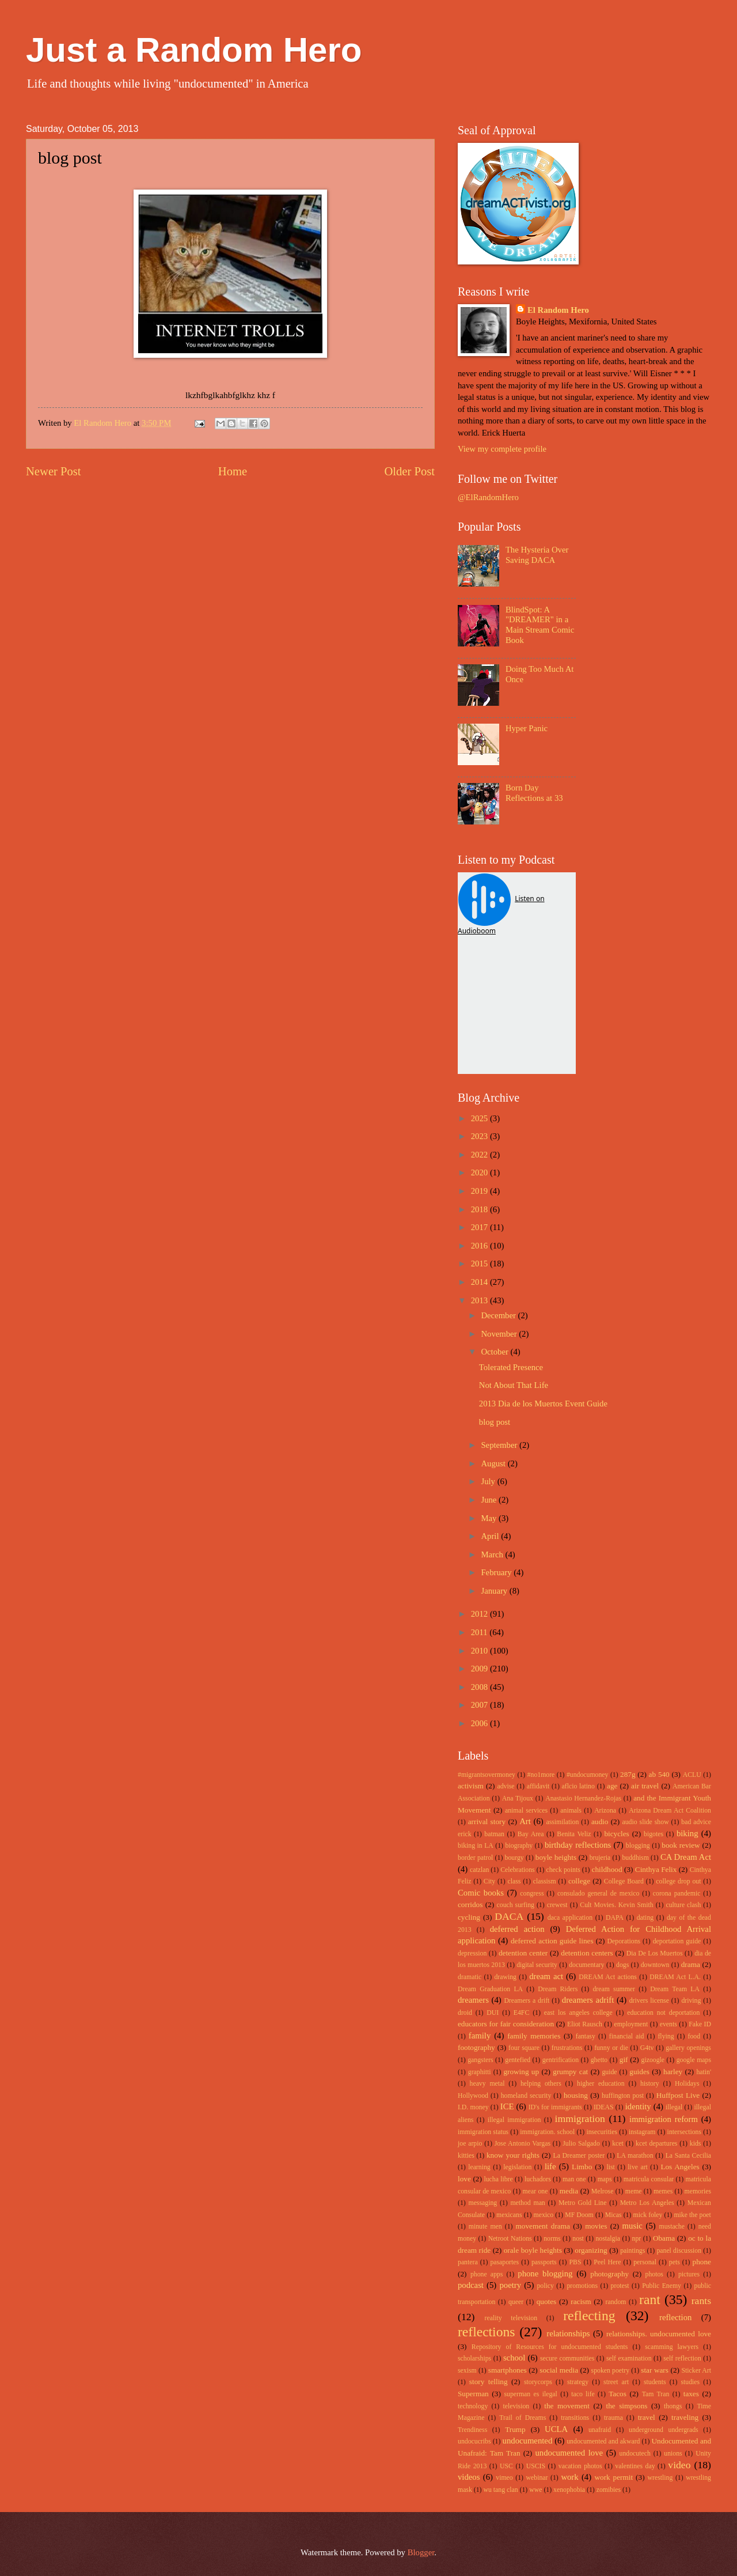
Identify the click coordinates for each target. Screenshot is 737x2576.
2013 (480, 1300)
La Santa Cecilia (688, 2155)
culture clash (683, 1905)
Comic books (481, 1892)
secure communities (567, 2358)
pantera (468, 2262)
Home (232, 471)
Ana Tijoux (517, 1798)
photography (609, 2273)
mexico (544, 2215)
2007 (480, 1704)
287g (627, 1774)
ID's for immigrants (555, 2107)
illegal (674, 2107)
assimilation (562, 1822)
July (489, 1481)
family (480, 2035)
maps (605, 2179)
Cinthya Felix (656, 1869)
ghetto (599, 2060)
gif (624, 2059)
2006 (480, 1723)
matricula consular (649, 2179)
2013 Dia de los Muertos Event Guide (543, 1403)
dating (645, 1917)
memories (698, 2191)
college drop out (678, 1881)
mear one (535, 2191)
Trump (515, 2429)
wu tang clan (500, 2490)
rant (649, 2299)
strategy (577, 2382)
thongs (673, 2406)
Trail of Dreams (522, 2418)
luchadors (538, 2179)
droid (465, 2013)
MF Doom (579, 2215)
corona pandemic (677, 1893)
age (612, 1785)
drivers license (649, 2000)
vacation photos (580, 2466)
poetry (510, 2285)
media (569, 2191)
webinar (537, 2478)
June (490, 1499)
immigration (580, 2118)
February (497, 1572)
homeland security (526, 2096)
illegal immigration (514, 2120)
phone (702, 2261)
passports (544, 2262)
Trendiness (472, 2430)
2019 (480, 1191)
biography (519, 1845)
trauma (613, 2418)
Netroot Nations (510, 2238)
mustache (672, 2226)
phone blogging (545, 2273)
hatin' (703, 2072)
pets (674, 2262)
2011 (480, 1632)
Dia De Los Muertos (654, 1953)
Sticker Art (697, 2370)
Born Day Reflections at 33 (534, 793)
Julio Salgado (581, 2143)
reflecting (589, 2315)
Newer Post (53, 471)
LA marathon (635, 2155)
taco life (583, 2394)
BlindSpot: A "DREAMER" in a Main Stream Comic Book (540, 625)
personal (644, 2262)
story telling (488, 2381)
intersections (684, 2132)
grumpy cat (570, 2071)
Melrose (602, 2191)
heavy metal (487, 2083)
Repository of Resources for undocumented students (550, 2347)
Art (525, 1821)
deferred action (517, 1929)
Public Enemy (661, 2286)
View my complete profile (502, 448)
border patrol (475, 1858)
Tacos (617, 2393)
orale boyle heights (533, 2250)
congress (532, 1893)
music (632, 2225)
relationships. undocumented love (658, 2333)
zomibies (609, 2490)
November (500, 1333)
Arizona (605, 1810)
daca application (570, 1917)
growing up (521, 2071)
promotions (582, 2286)
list (610, 2167)
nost (578, 2238)
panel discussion (678, 2251)
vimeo (504, 2478)
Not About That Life (513, 1385)
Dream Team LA (675, 1989)
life (550, 2166)
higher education (601, 2083)
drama (690, 1964)
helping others (541, 2083)
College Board (624, 1881)
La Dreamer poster (579, 2155)
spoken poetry (610, 2370)
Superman (473, 2393)
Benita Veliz (574, 1834)
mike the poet (692, 2215)
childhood (607, 1869)
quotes (547, 2301)
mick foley (648, 2215)
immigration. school (547, 2132)
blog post (494, 1422)
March (493, 1554)
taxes (691, 2393)
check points (563, 1870)
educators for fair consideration (506, 2023)
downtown (655, 1965)
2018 (480, 1209)
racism (581, 2301)
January (495, 1590)
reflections (486, 2331)
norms (552, 2238)
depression (472, 1953)
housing (576, 2095)
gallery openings (688, 2048)
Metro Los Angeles (647, 2203)
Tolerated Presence (511, 1367)
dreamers (473, 1999)
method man (527, 2203)
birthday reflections (578, 1844)
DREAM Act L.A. (675, 1977)
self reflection (682, 2358)
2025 (480, 1118)
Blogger (421, 2552)
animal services (526, 1810)
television (516, 2406)
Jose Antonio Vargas (522, 2143)
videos (469, 2477)
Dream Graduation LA (490, 1989)
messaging (483, 2203)
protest (620, 2286)
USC (506, 2466)
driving (691, 2000)
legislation (517, 2167)
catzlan (479, 1870)
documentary (586, 1965)
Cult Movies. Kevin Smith (616, 1905)
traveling (684, 2417)
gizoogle (653, 2060)
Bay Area (531, 1834)
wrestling (660, 2478)
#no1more (541, 1775)
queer (515, 2302)
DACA (509, 1916)
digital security (536, 1965)
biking (687, 1833)
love (464, 2178)
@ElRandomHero (488, 497)
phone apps (486, 2274)
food (694, 2036)
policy (545, 2286)
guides (639, 2071)
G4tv (647, 2048)
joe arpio (470, 2143)
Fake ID (700, 2024)
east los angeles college (578, 2013)
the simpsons (626, 2405)
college (579, 1881)
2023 (480, 1136)
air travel (645, 1785)
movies (596, 2226)
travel (646, 2417)
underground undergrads (663, 2430)
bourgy (514, 1858)
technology (473, 2406)
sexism (467, 2370)
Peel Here (607, 2262)
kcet (618, 2143)
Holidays (687, 2083)
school (514, 2357)
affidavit (538, 1786)
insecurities (601, 2132)
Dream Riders (558, 1989)
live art (637, 2167)
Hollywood (473, 2096)
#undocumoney (588, 1775)
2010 (480, 1650)
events (668, 2024)
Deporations (624, 1941)
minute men (485, 2226)
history (649, 2083)
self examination (629, 2358)
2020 (480, 1172)
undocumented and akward (603, 2441)
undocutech (635, 2453)
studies (690, 2382)
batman (494, 1834)
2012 (480, 1613)
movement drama (543, 2226)
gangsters (480, 2060)
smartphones (507, 2370)
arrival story (487, 1821)
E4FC (521, 2013)
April (491, 1536)
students (655, 2382)
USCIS (535, 2466)
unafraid (599, 2430)
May (490, 1518)
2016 (480, 1245)
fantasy (585, 2036)
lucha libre (498, 2179)
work (569, 2477)
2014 (480, 1282)
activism (471, 1785)
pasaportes (504, 2262)
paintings (632, 2251)
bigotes (653, 1834)
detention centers (587, 1953)
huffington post (623, 2096)
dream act (546, 1976)
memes (663, 2191)
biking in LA (475, 1845)
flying (666, 2036)
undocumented (528, 2440)
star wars (654, 2370)
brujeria (600, 1858)
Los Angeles (679, 2166)
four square (524, 2048)
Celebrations (517, 1870)
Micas (613, 2215)
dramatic (469, 1977)
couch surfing (515, 1905)
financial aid (626, 2036)
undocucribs (474, 2441)
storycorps (538, 2382)
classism (544, 1881)
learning (479, 2167)
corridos (470, 1904)
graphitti (479, 2072)
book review (681, 1845)
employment (631, 2024)
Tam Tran (656, 2394)
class (514, 1881)
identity (638, 2106)
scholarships (474, 2358)
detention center (523, 1953)
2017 (480, 1227)
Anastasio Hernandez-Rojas (583, 1798)
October (495, 1351)
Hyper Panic (527, 728)
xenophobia (569, 2490)
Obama (664, 2238)
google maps (694, 2060)
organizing (591, 2250)
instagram (642, 2132)
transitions (575, 2418)
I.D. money (473, 2107)
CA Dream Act (685, 1857)
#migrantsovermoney (486, 1775)
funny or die (611, 2048)
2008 (480, 1687)
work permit (613, 2477)
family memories (533, 2036)
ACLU (692, 1775)
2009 (480, 1668)
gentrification (560, 2060)
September (500, 1445)
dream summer (613, 1989)
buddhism (635, 1858)
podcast (471, 2285)
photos (654, 2274)
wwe (535, 2490)
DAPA (615, 1917)
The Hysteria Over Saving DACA (537, 555)
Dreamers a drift (526, 2000)
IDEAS (604, 2107)
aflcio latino (578, 1786)
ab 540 (659, 1774)
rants (701, 2300)
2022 (480, 1154)
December (499, 1315)
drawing (505, 1977)
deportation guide (677, 1941)
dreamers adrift (588, 1999)
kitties (466, 2155)
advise (505, 1786)
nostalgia (607, 2238)
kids (695, 2143)
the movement (567, 2405)
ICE (507, 2106)
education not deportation (663, 2013)
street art (616, 2382)
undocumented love (569, 2452)
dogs (622, 1965)
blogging (638, 1845)
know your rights (513, 2155)
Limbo (582, 2166)
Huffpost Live (678, 2095)
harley (672, 2071)
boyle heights (555, 1857)
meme (633, 2191)
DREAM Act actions (608, 1977)
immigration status (483, 2132)
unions (673, 2453)
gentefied (517, 2060)
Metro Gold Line (582, 2203)
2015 (480, 1263)
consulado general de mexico (598, 1893)
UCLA (556, 2429)
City (489, 1881)
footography (476, 2047)
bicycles (616, 1833)
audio (599, 1821)
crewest (557, 1905)
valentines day (635, 2466)
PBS (575, 2262)
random (616, 2302)
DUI (493, 2013)
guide (609, 2072)
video (679, 2465)
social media (559, 2370)
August (494, 1463)
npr (636, 2238)
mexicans (509, 2215)
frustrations (567, 2048)
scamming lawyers (671, 2347)
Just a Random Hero (194, 50)
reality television (511, 2318)
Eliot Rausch (584, 2024)
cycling (469, 1917)
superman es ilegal (530, 2394)
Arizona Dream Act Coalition (670, 1810)
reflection (675, 2317)
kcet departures (656, 2143)
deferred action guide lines (552, 1940)
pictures (689, 2274)
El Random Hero (558, 310)
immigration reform (663, 2119)
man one (574, 2179)
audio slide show (645, 1822)
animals (571, 1810)
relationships (568, 2333)
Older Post (409, 471)
